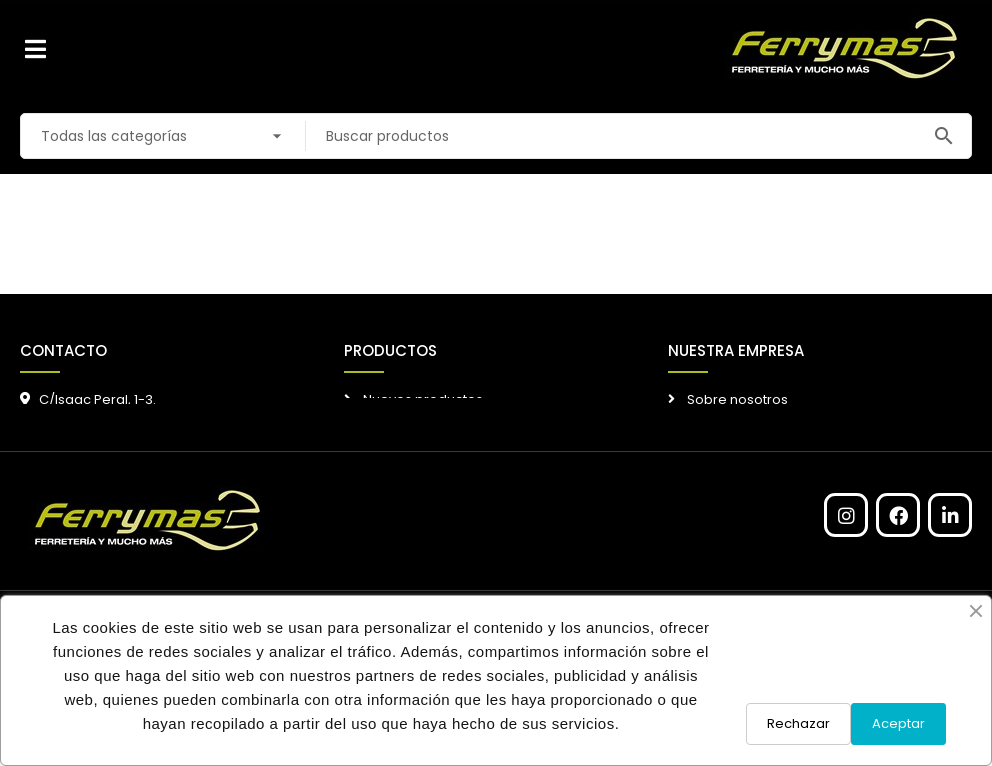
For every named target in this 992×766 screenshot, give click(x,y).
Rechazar (798, 723)
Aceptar (898, 723)
